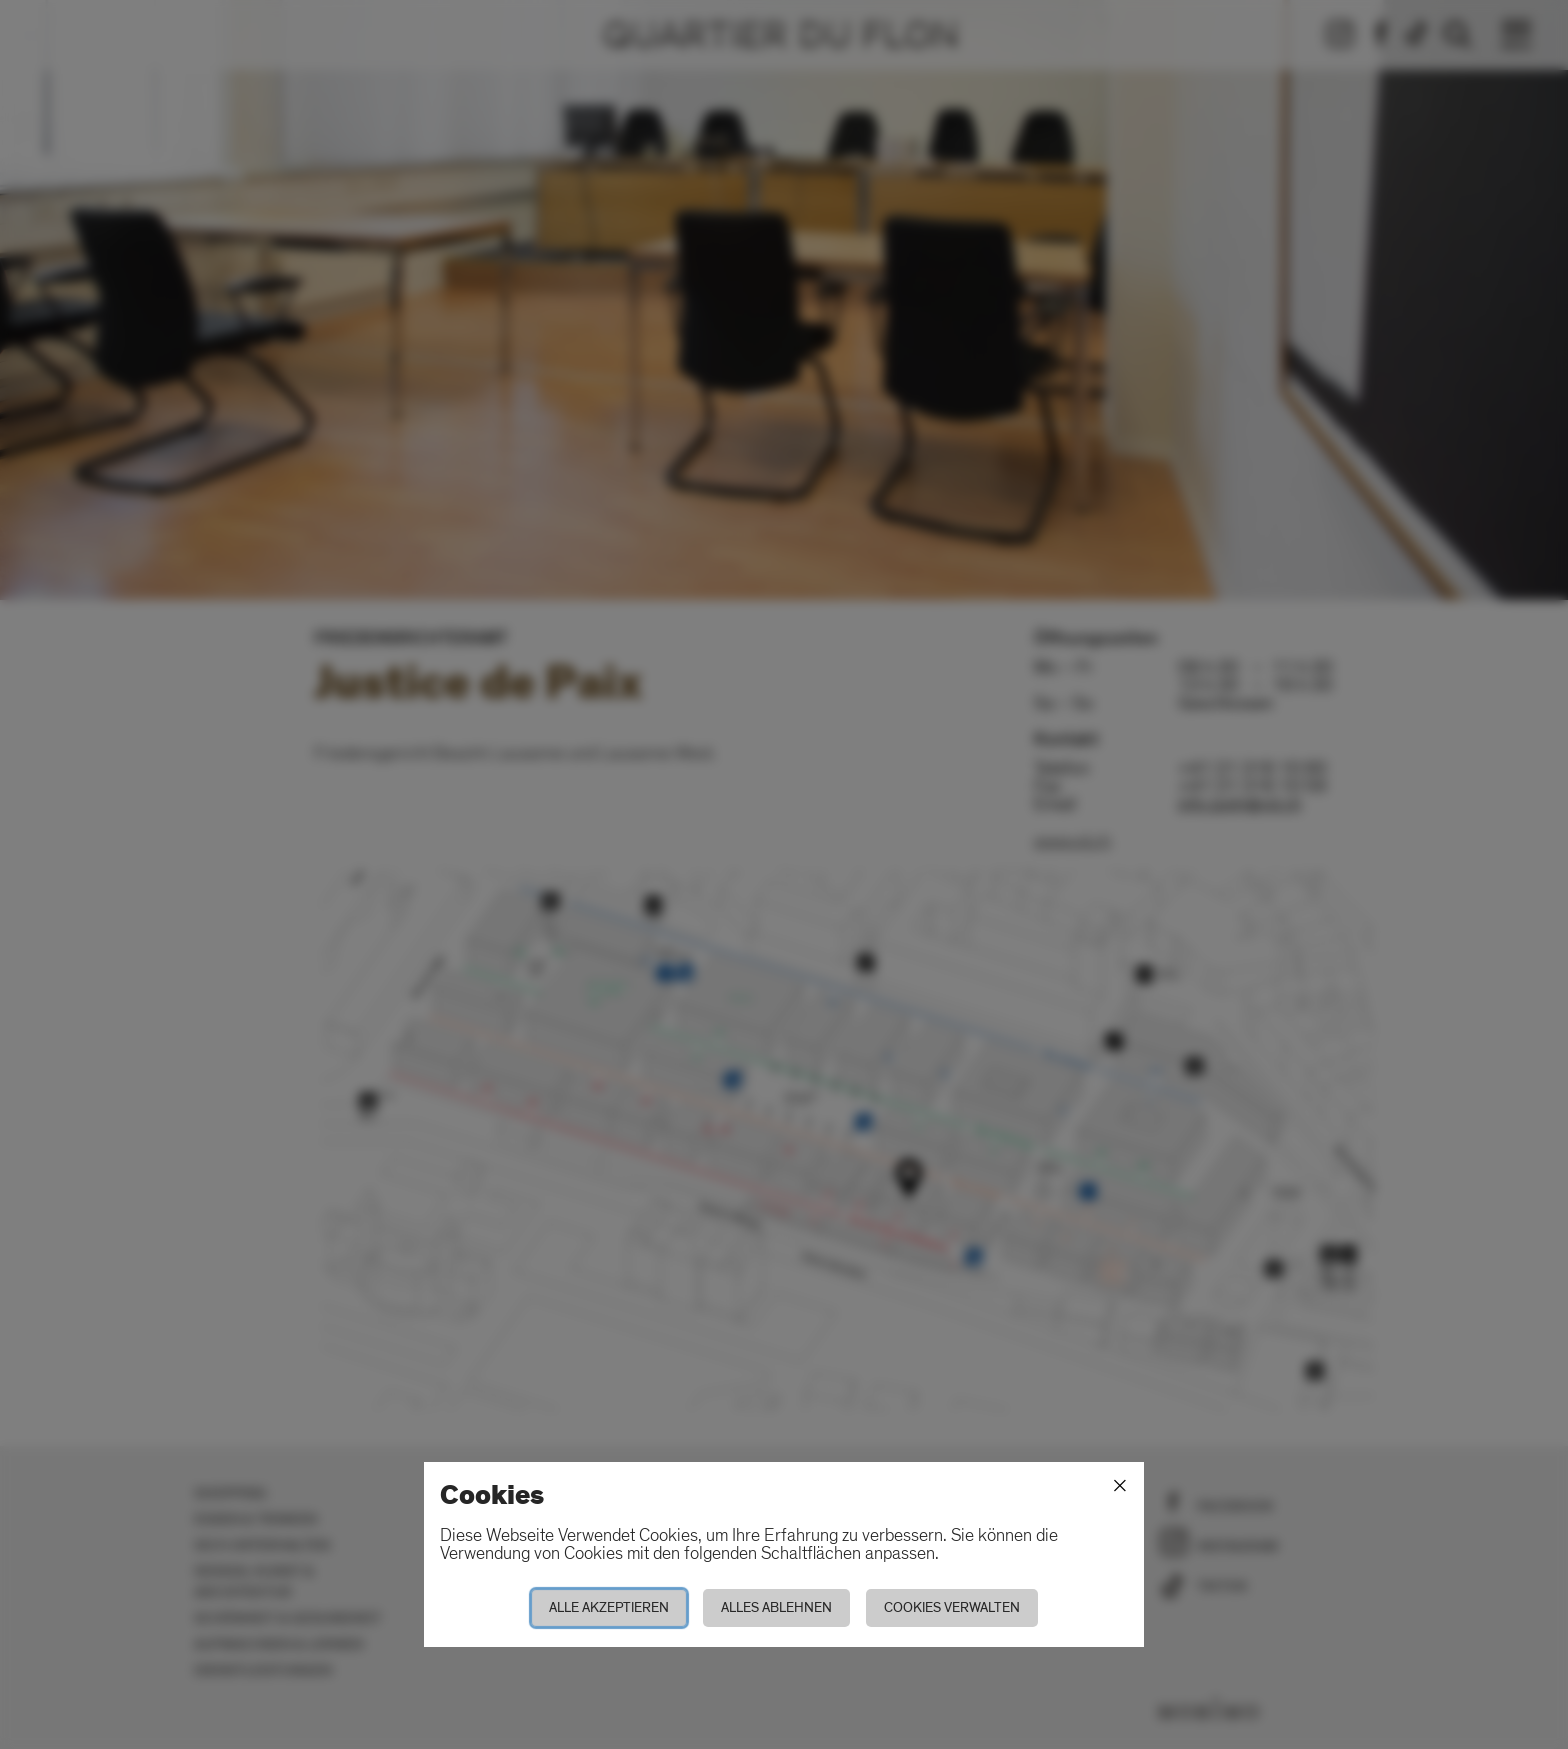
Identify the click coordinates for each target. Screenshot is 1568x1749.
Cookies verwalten (952, 1607)
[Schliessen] (1120, 1486)
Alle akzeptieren (609, 1607)
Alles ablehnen (776, 1607)
